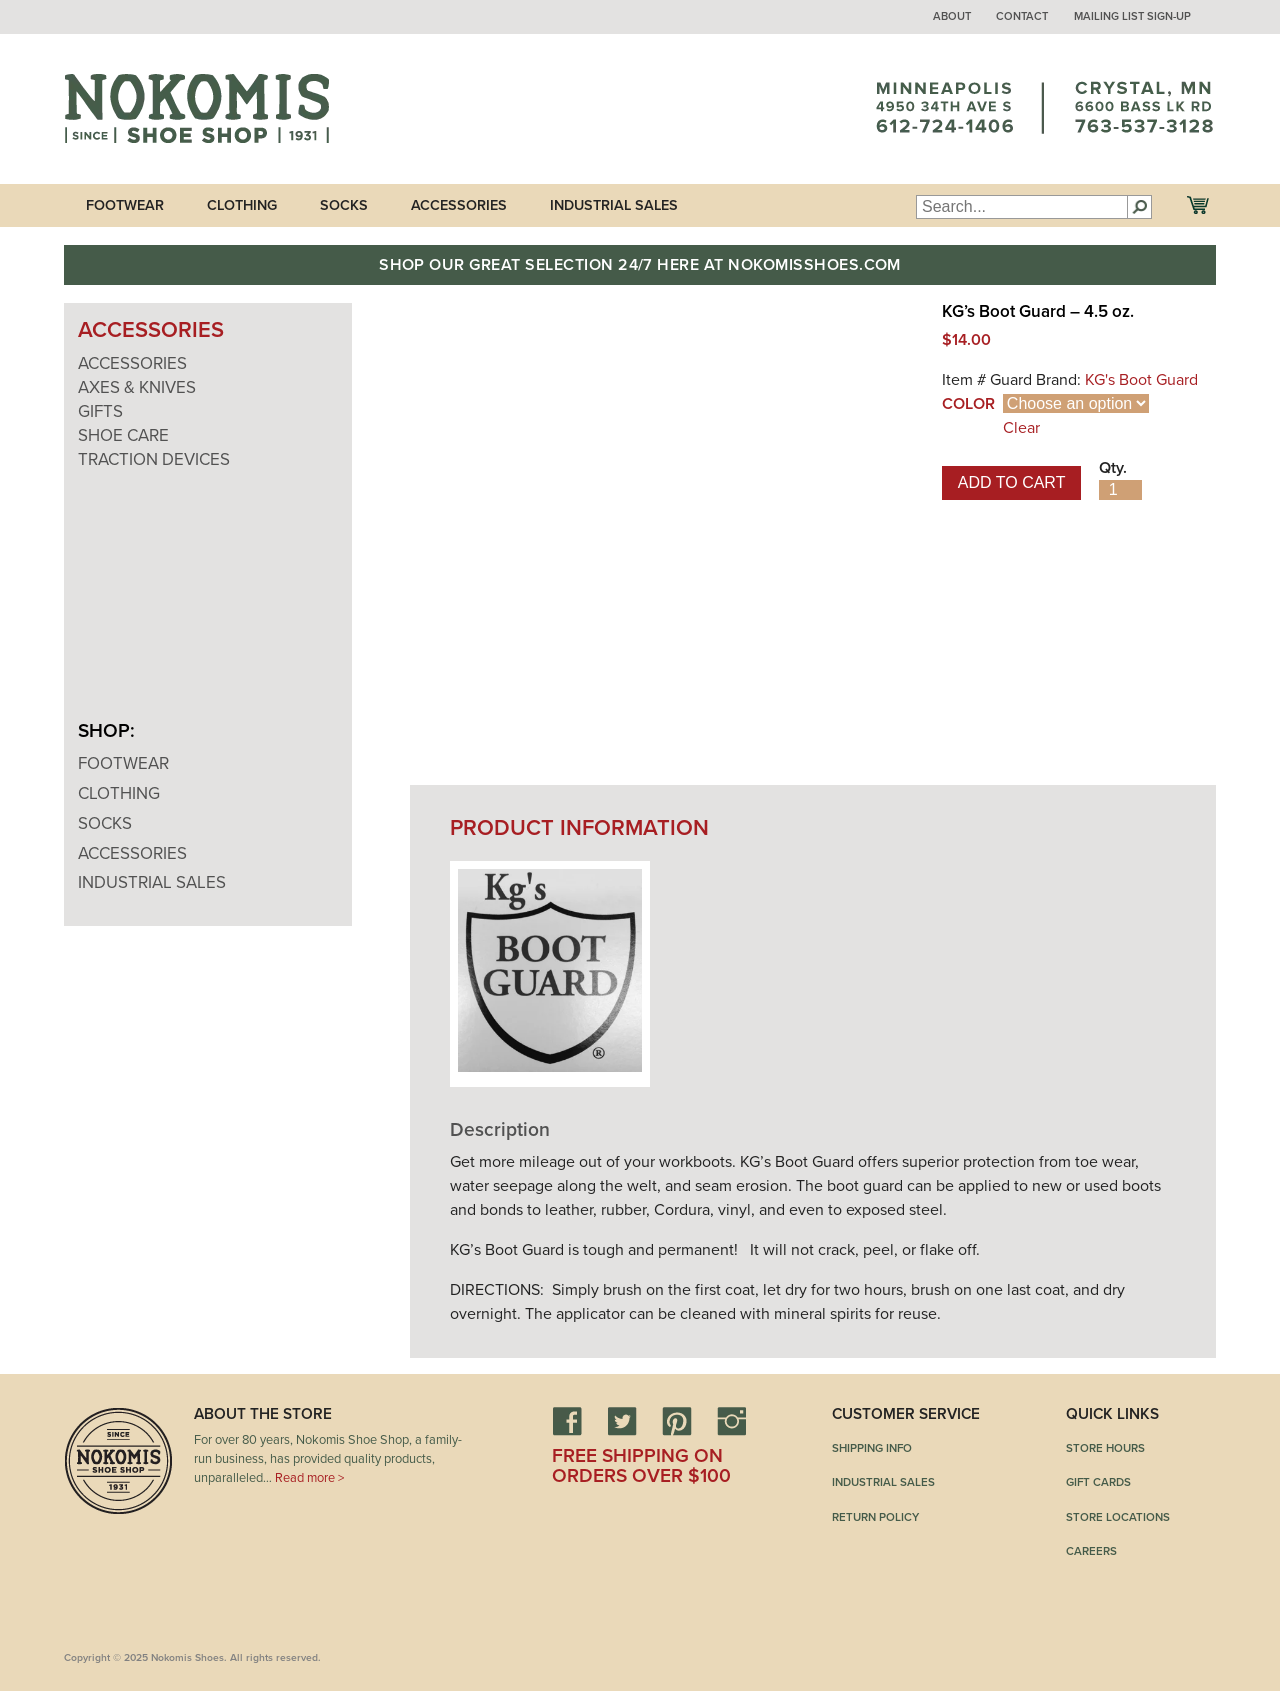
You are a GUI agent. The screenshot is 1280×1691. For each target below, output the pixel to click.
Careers (1091, 1551)
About (952, 16)
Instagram (732, 1421)
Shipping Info (872, 1448)
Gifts (100, 411)
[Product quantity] (1120, 490)
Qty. (1113, 468)
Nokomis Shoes (196, 109)
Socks (344, 205)
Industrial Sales (614, 205)
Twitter (622, 1421)
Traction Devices (154, 459)
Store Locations (1118, 1517)
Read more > (309, 1478)
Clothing (242, 205)
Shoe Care (123, 435)
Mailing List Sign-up (1132, 16)
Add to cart (1012, 482)
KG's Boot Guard (1141, 380)
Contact (1022, 16)
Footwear (125, 205)
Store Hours (1105, 1448)
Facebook (567, 1421)
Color (968, 404)
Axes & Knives (137, 387)
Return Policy (875, 1517)
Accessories (459, 205)
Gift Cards (1098, 1482)
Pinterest (677, 1421)
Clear (1021, 428)
